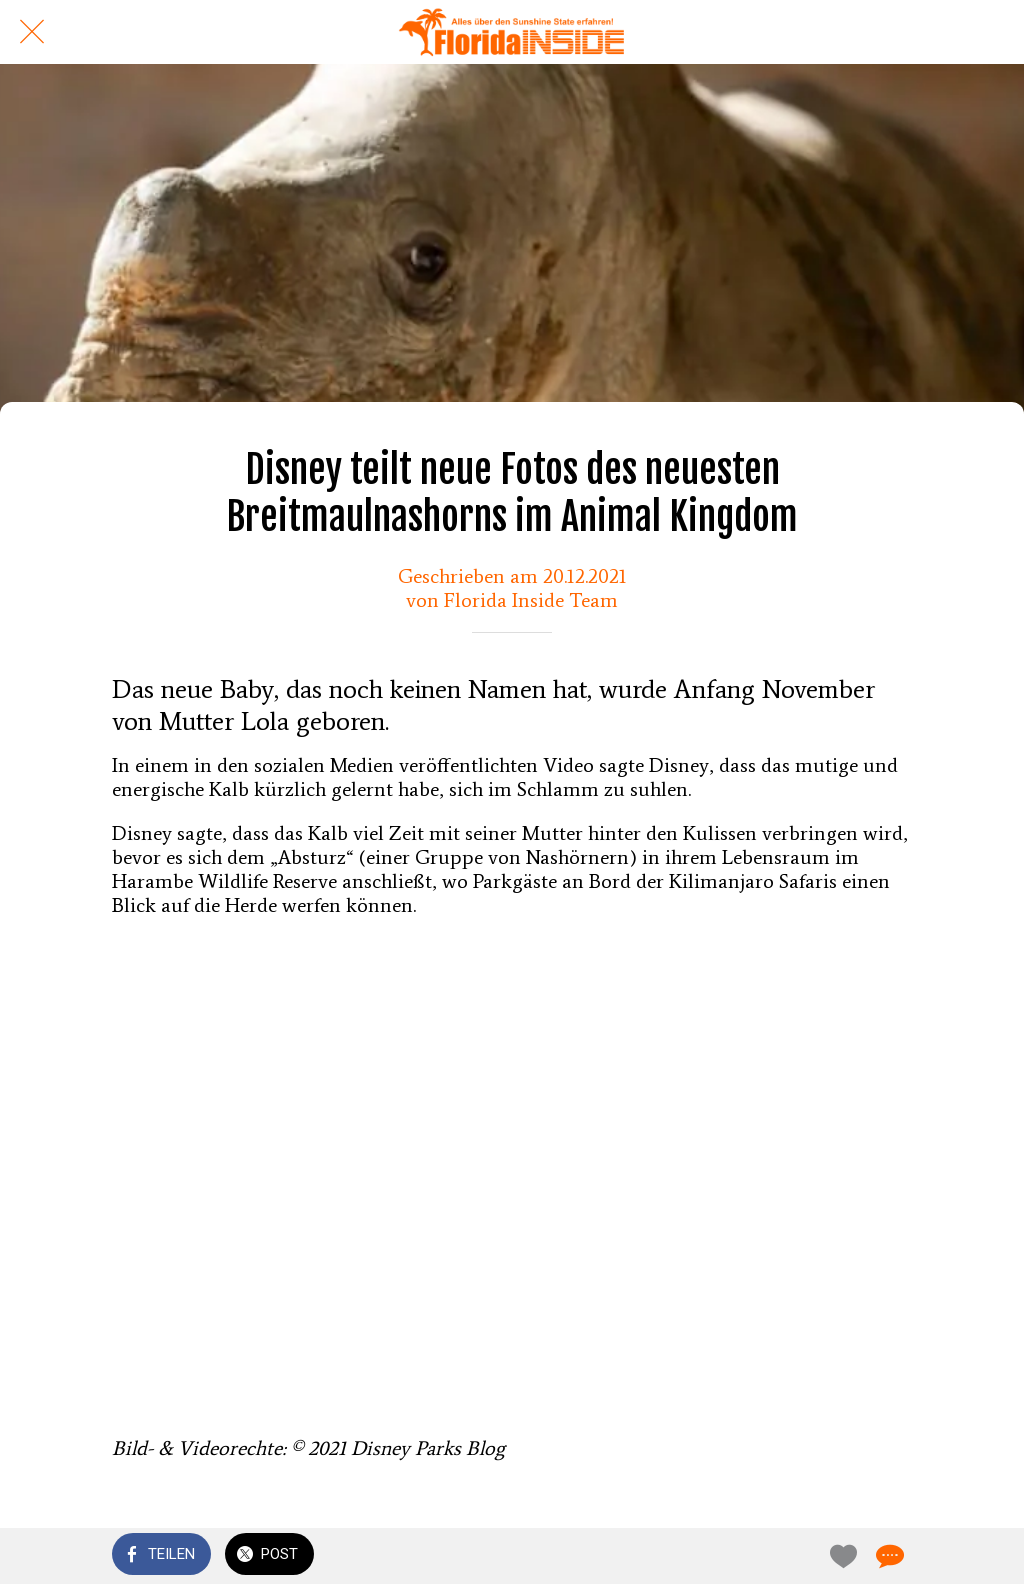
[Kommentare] (888, 1556)
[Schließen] (32, 32)
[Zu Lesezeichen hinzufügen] (840, 1556)
